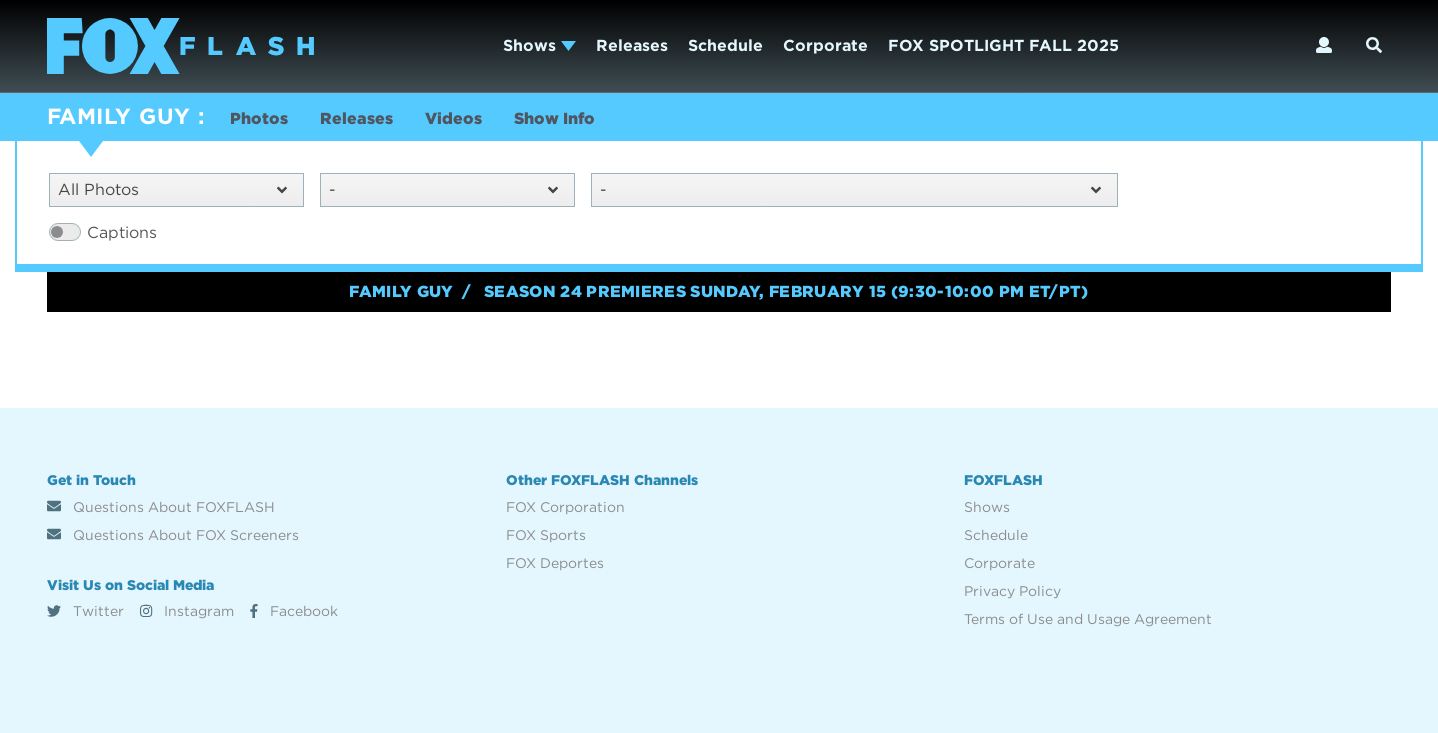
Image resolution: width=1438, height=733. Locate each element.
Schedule (725, 45)
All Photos (172, 189)
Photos (259, 118)
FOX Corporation (565, 507)
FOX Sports (546, 535)
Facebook (294, 611)
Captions (122, 232)
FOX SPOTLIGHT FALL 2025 (1003, 45)
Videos (453, 118)
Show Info (554, 118)
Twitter (85, 611)
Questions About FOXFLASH (161, 507)
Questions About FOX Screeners (173, 535)
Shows (539, 45)
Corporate (825, 45)
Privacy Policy (1012, 591)
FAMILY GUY (118, 116)
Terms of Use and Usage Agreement (1088, 619)
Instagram (187, 611)
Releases (632, 45)
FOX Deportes (555, 563)
